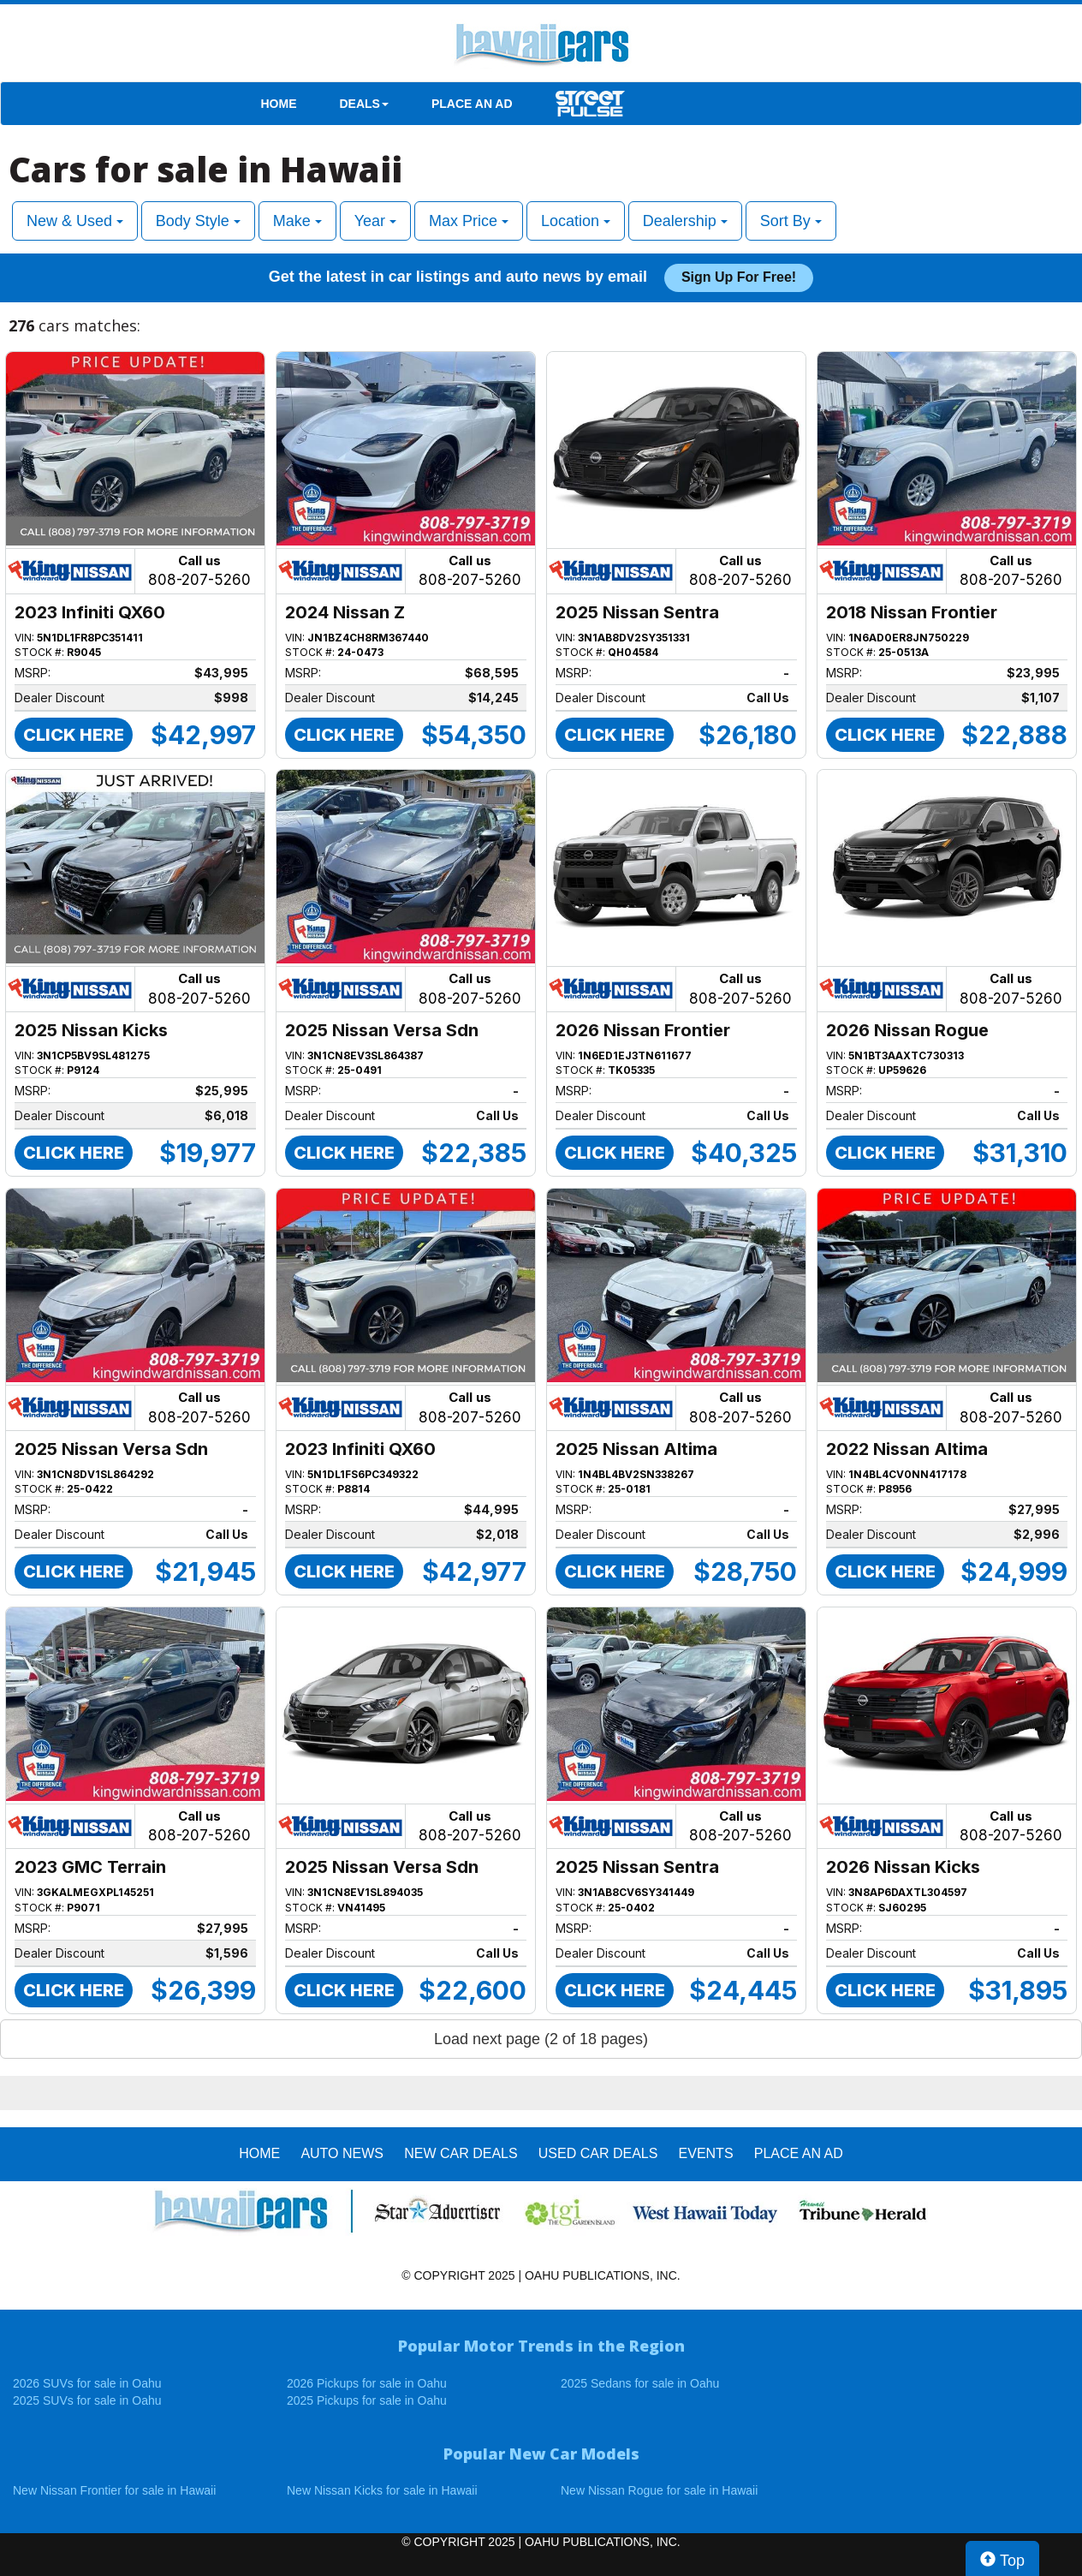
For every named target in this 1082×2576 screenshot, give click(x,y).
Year (375, 221)
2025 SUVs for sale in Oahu (87, 2400)
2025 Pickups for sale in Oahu (367, 2400)
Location (575, 221)
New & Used (75, 221)
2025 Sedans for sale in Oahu (640, 2383)
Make (297, 221)
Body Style (198, 221)
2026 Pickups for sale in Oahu (367, 2383)
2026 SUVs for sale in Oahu (87, 2383)
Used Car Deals (598, 2153)
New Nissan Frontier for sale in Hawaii (114, 2490)
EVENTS (706, 2153)
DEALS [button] (364, 103)
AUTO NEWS (341, 2153)
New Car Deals (460, 2153)
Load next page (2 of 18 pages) (541, 2039)
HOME (279, 103)
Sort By (791, 221)
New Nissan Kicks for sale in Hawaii (382, 2490)
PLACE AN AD (472, 103)
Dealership (685, 221)
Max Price (468, 221)
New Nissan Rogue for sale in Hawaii (659, 2490)
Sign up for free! (738, 277)
